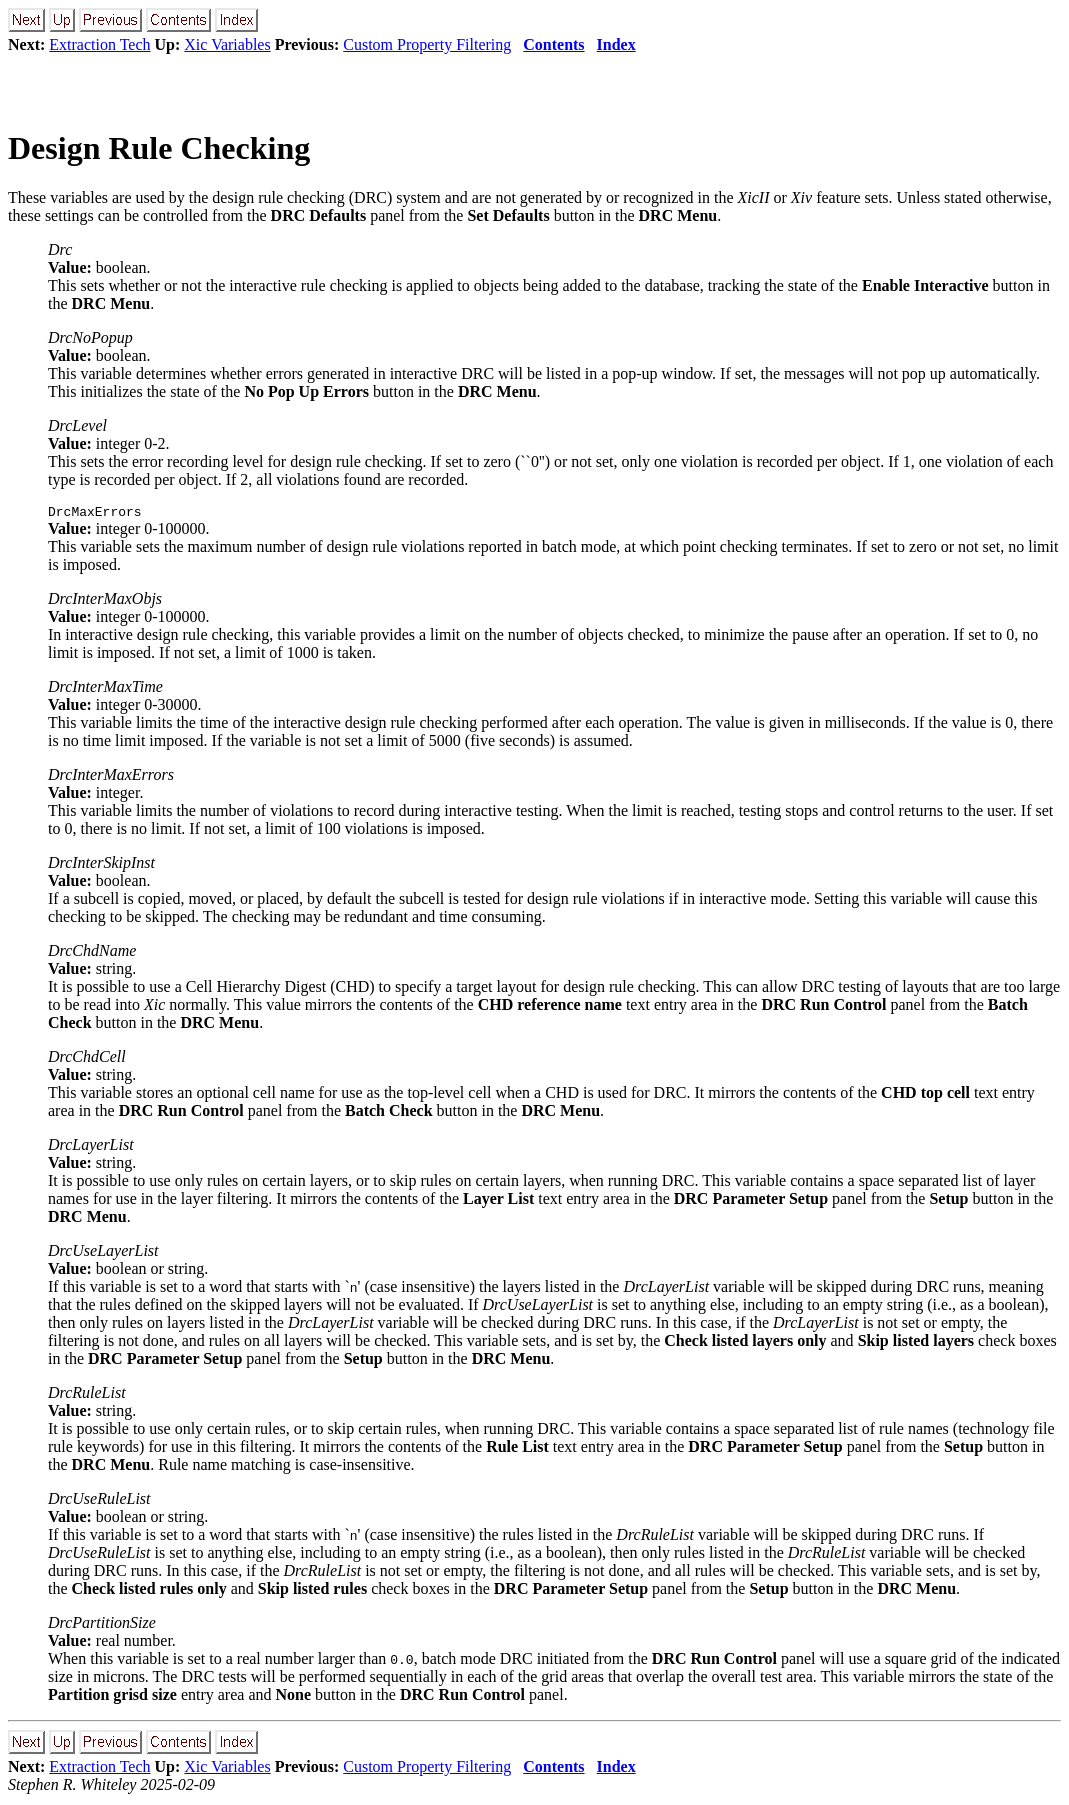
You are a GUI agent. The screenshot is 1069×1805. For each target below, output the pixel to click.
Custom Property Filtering (427, 44)
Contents (553, 44)
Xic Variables (227, 44)
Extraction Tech (99, 44)
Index (616, 44)
